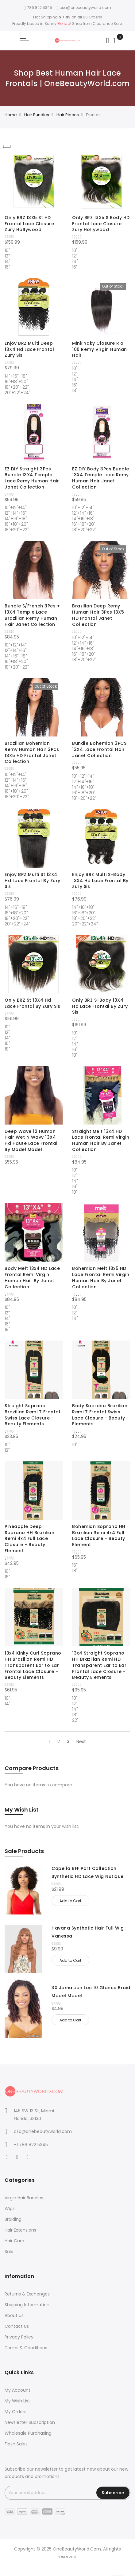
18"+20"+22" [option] (17, 386)
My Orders (15, 2412)
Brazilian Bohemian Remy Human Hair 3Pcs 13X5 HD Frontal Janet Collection (32, 752)
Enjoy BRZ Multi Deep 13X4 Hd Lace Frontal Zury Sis (29, 349)
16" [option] (7, 266)
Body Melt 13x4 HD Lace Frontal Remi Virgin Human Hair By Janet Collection (32, 1277)
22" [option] (75, 1719)
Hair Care (14, 2241)
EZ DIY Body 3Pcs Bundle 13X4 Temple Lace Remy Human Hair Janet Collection (100, 478)
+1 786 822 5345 (31, 2145)
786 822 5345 (38, 7)
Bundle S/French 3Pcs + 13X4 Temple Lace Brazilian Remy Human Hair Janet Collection (32, 615)
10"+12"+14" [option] (16, 507)
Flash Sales (16, 2444)
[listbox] (34, 258)
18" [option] (75, 389)
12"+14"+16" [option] (16, 512)
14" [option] (7, 260)
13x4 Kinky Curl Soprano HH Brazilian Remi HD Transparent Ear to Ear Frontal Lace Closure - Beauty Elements (33, 1665)
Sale (9, 2251)
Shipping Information (27, 2305)
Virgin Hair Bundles (24, 2198)
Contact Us (17, 2326)
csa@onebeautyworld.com (84, 7)
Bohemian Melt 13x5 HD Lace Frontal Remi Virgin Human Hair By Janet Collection (100, 1277)
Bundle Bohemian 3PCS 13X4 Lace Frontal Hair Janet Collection (99, 749)
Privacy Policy (19, 2337)
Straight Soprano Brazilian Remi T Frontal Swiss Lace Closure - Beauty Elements (32, 1415)
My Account (17, 2390)
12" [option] (7, 255)
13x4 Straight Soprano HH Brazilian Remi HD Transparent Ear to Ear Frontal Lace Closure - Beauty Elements (99, 1665)
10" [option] (7, 249)
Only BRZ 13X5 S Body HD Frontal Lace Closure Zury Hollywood (101, 223)
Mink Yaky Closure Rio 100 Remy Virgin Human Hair (99, 349)
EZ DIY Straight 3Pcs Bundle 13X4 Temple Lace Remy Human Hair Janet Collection (32, 478)
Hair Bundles (36, 115)
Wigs (10, 2208)
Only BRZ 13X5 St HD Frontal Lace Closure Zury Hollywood (29, 223)
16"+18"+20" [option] (16, 381)
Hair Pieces (67, 115)
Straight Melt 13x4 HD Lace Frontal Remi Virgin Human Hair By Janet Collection (100, 1140)
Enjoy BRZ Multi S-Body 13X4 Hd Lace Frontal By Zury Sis (100, 880)
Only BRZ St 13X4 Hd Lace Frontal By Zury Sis (32, 1003)
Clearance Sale (107, 23)
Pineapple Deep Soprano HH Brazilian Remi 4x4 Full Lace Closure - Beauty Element (29, 1538)
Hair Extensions (20, 2230)
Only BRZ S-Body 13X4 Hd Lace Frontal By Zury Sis (100, 1006)
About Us (14, 2315)
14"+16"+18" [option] (16, 375)
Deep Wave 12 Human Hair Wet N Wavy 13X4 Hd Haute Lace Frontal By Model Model (31, 1140)
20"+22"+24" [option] (17, 392)
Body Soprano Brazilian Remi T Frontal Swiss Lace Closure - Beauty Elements (99, 1415)
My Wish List (17, 2401)
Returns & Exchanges (27, 2294)
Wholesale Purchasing (28, 2433)
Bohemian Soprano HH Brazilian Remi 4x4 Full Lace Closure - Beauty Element (98, 1535)
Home (11, 115)
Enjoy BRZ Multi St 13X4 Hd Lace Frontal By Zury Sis (32, 880)
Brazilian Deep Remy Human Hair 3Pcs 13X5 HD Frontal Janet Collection (98, 615)
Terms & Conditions (26, 2348)
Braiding (13, 2219)
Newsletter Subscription (30, 2422)
